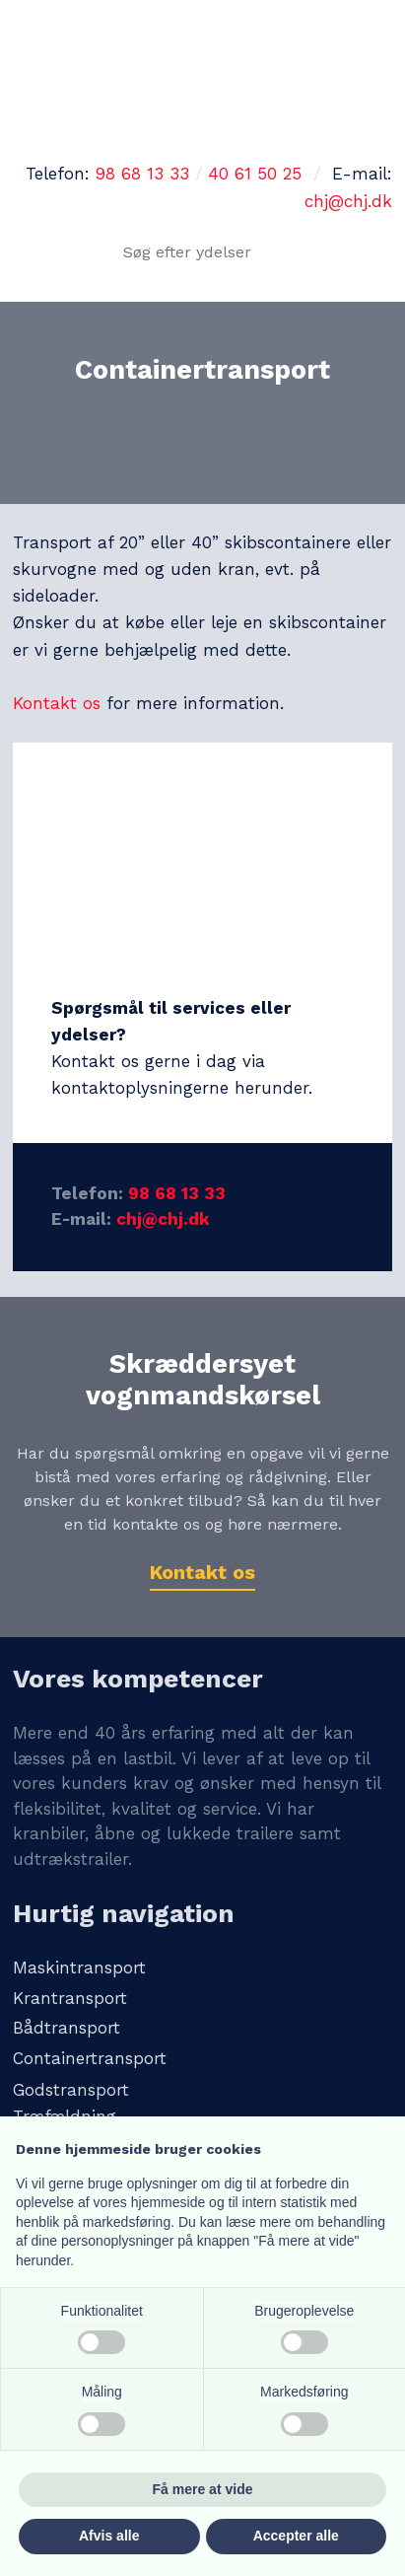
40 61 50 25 (255, 173)
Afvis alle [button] (109, 2535)
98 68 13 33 (142, 173)
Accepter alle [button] (296, 2535)
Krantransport (70, 1998)
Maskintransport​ (79, 1967)
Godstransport (71, 2090)
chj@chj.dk (348, 201)
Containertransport (90, 2058)
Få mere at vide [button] (203, 2489)
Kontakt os (57, 703)
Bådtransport (66, 2028)
